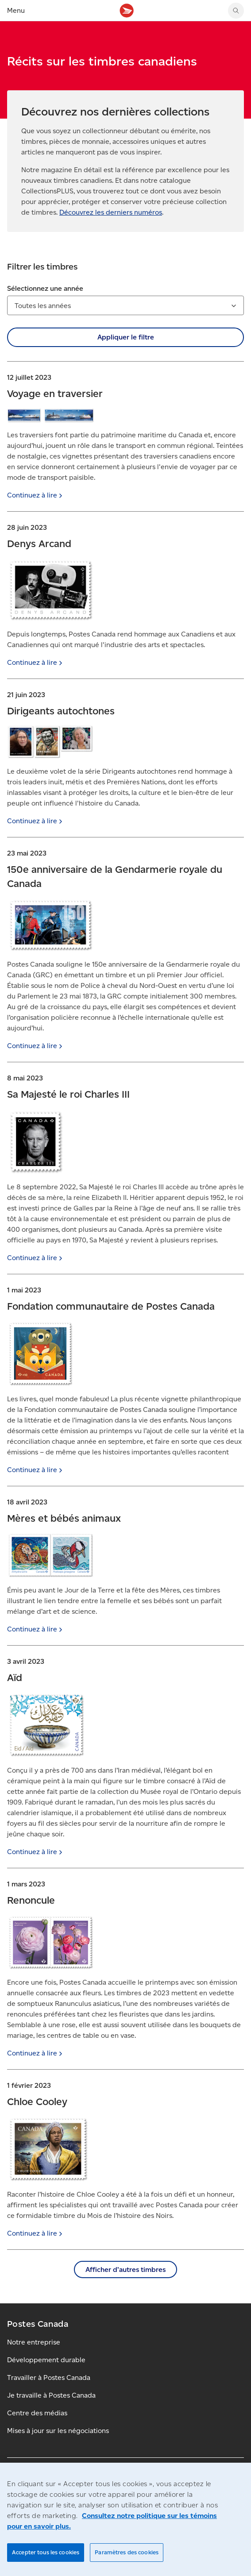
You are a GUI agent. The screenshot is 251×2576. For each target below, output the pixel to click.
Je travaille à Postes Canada (51, 2395)
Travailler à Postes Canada (48, 2377)
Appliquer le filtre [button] (125, 337)
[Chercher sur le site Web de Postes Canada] (236, 11)
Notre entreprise (33, 2342)
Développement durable (46, 2360)
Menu (16, 10)
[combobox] (125, 305)
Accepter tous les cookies (45, 2552)
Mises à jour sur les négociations (58, 2430)
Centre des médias (37, 2413)
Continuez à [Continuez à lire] (35, 495)
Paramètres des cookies (126, 2552)
